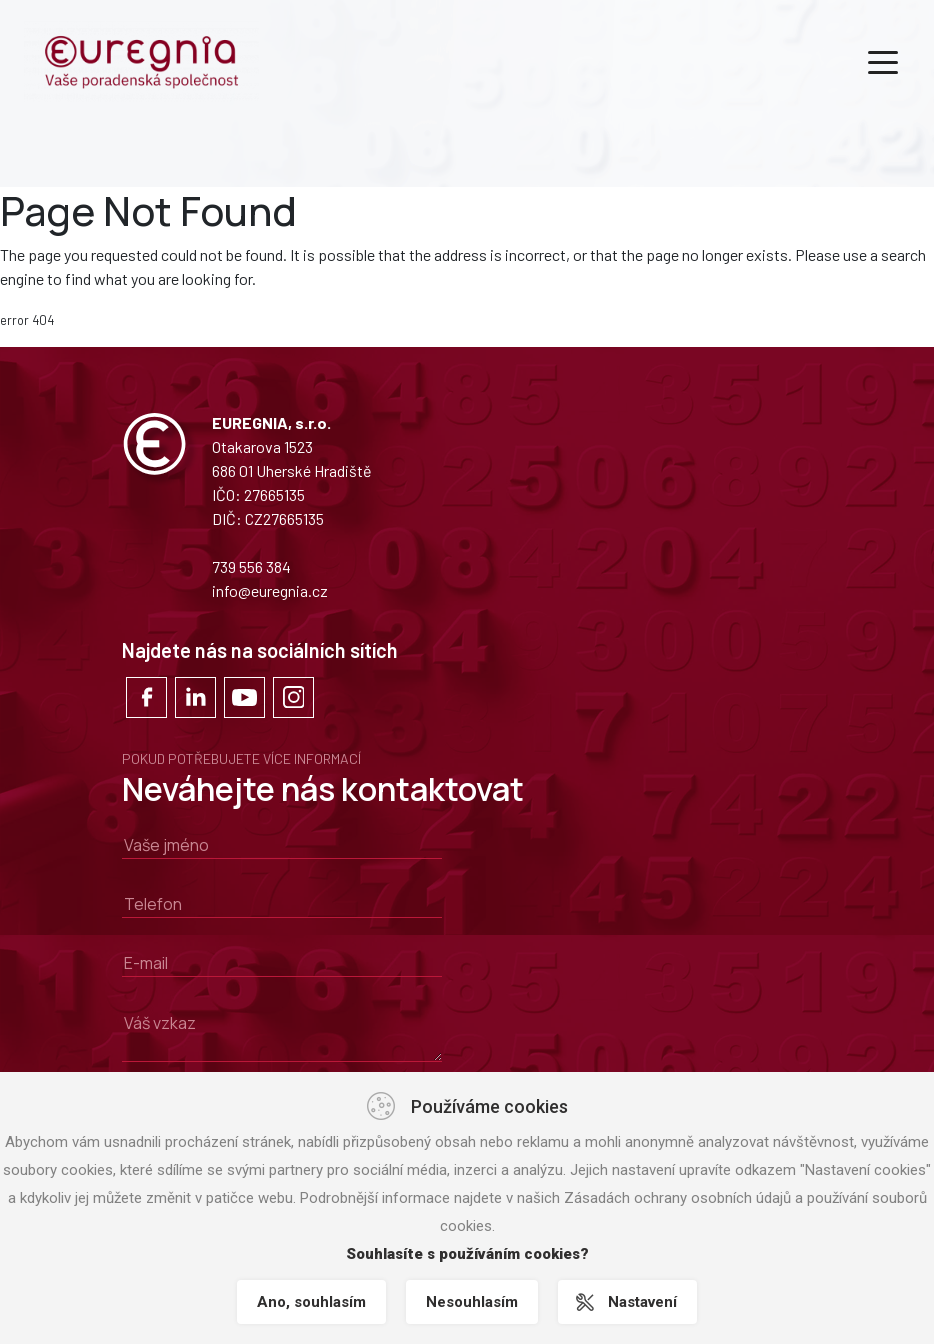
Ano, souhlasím (311, 1302)
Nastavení (642, 1302)
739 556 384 (251, 566)
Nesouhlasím (472, 1302)
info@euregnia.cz (270, 590)
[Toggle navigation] (883, 61)
